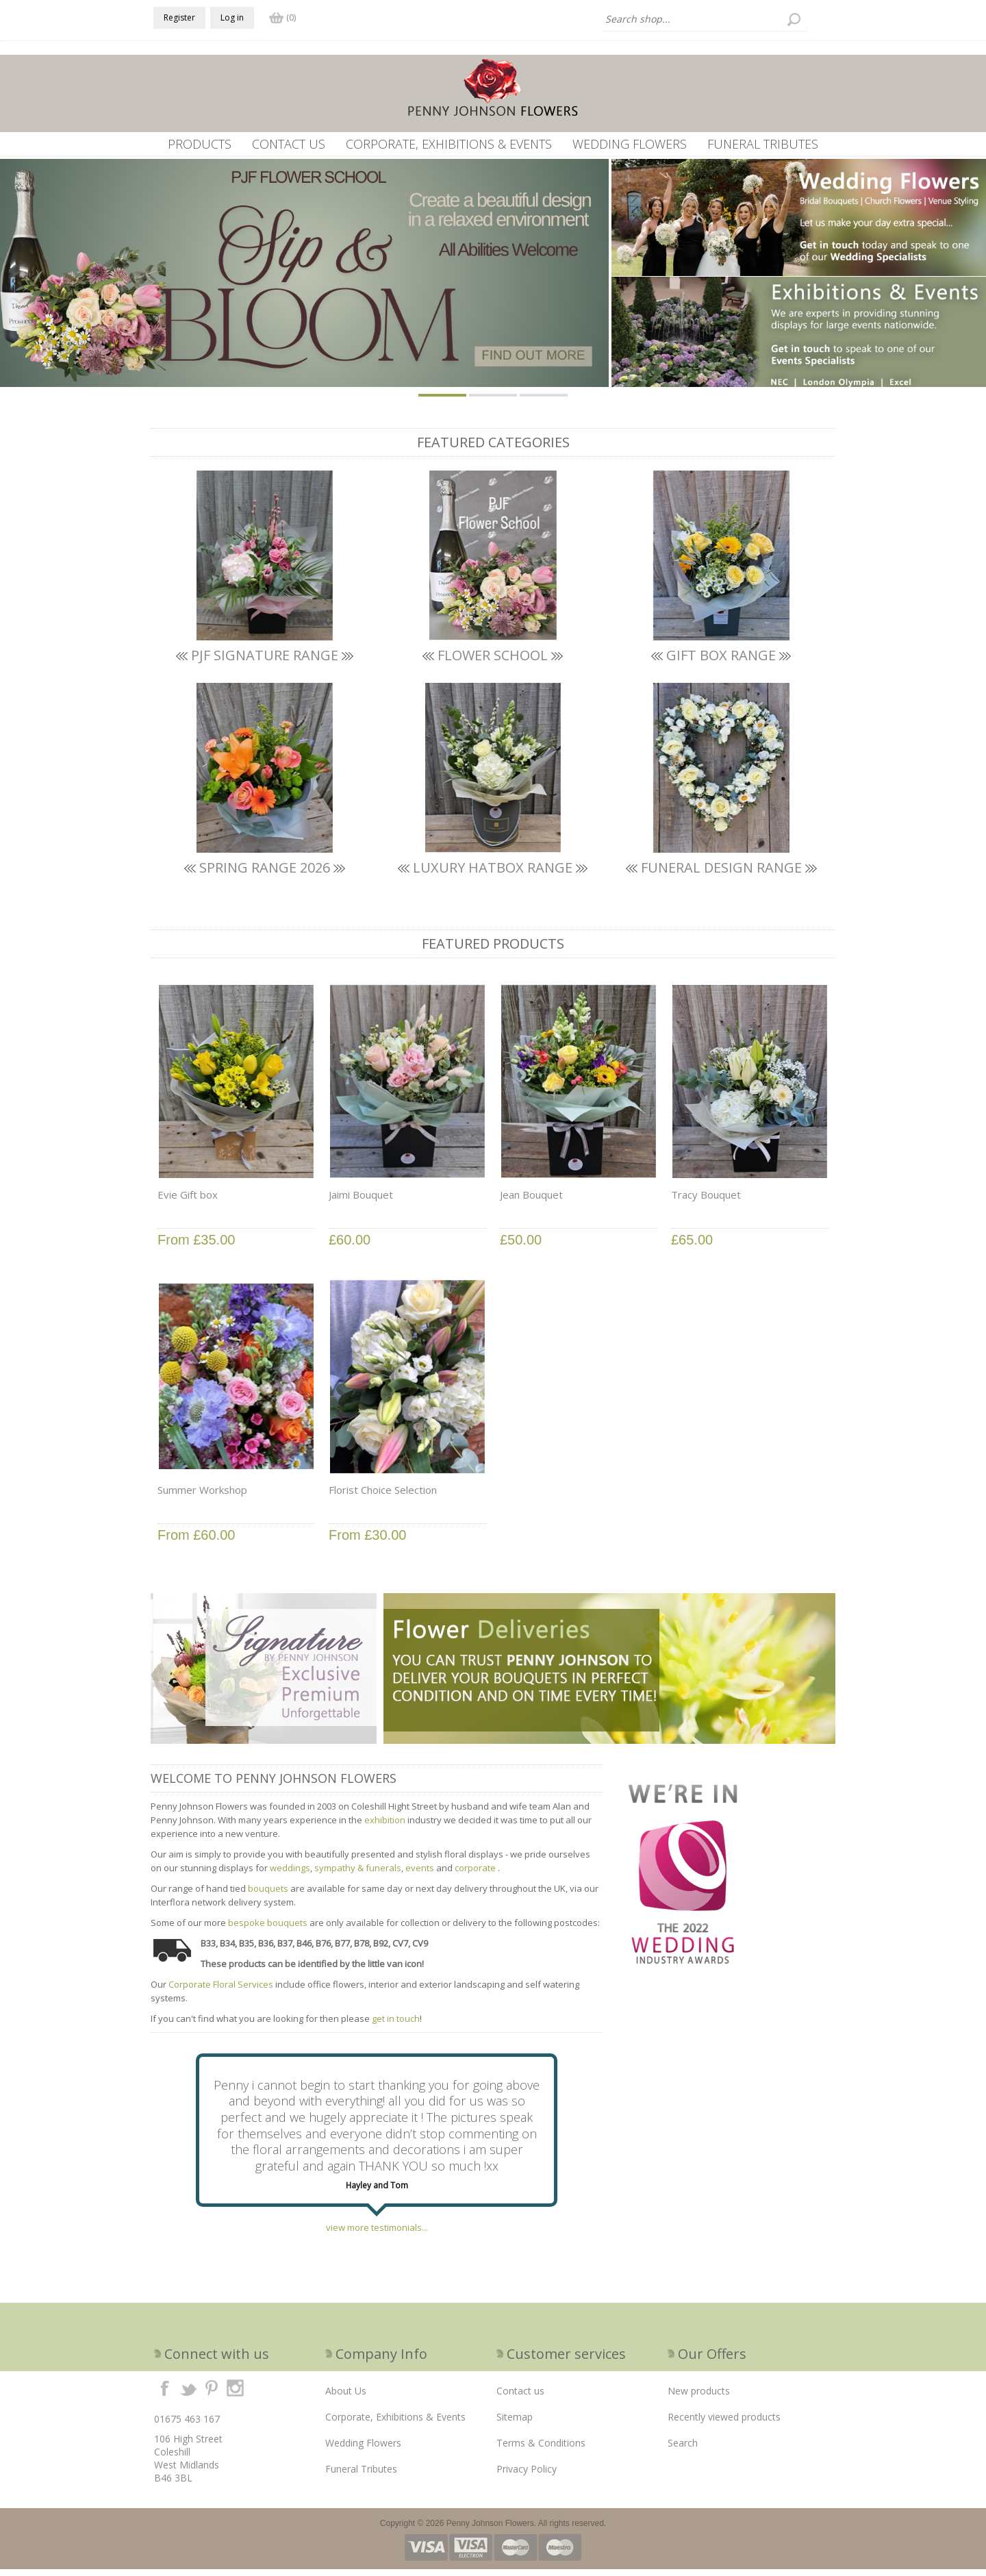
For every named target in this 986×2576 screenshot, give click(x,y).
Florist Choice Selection (383, 1496)
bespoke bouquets (267, 1929)
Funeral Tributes (762, 144)
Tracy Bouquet (706, 1201)
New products (699, 2397)
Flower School (492, 662)
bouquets (269, 1895)
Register (179, 17)
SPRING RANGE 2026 (264, 874)
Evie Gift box (187, 1201)
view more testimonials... (377, 2234)
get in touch (396, 2025)
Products (199, 144)
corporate (476, 1874)
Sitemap (514, 2423)
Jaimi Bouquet (361, 1201)
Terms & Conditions (540, 2449)
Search (683, 2449)
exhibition (384, 1827)
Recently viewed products (724, 2423)
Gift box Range (721, 662)
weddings (290, 1874)
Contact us (288, 144)
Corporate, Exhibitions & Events (449, 144)
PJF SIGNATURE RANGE (265, 662)
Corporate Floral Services (220, 1991)
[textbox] (704, 19)
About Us (345, 2397)
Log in (232, 17)
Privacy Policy (526, 2475)
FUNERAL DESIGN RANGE (721, 874)
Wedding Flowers (629, 144)
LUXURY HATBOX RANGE (492, 874)
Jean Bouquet (531, 1201)
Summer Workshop (202, 1496)
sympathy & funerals (357, 1874)
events (419, 1874)
